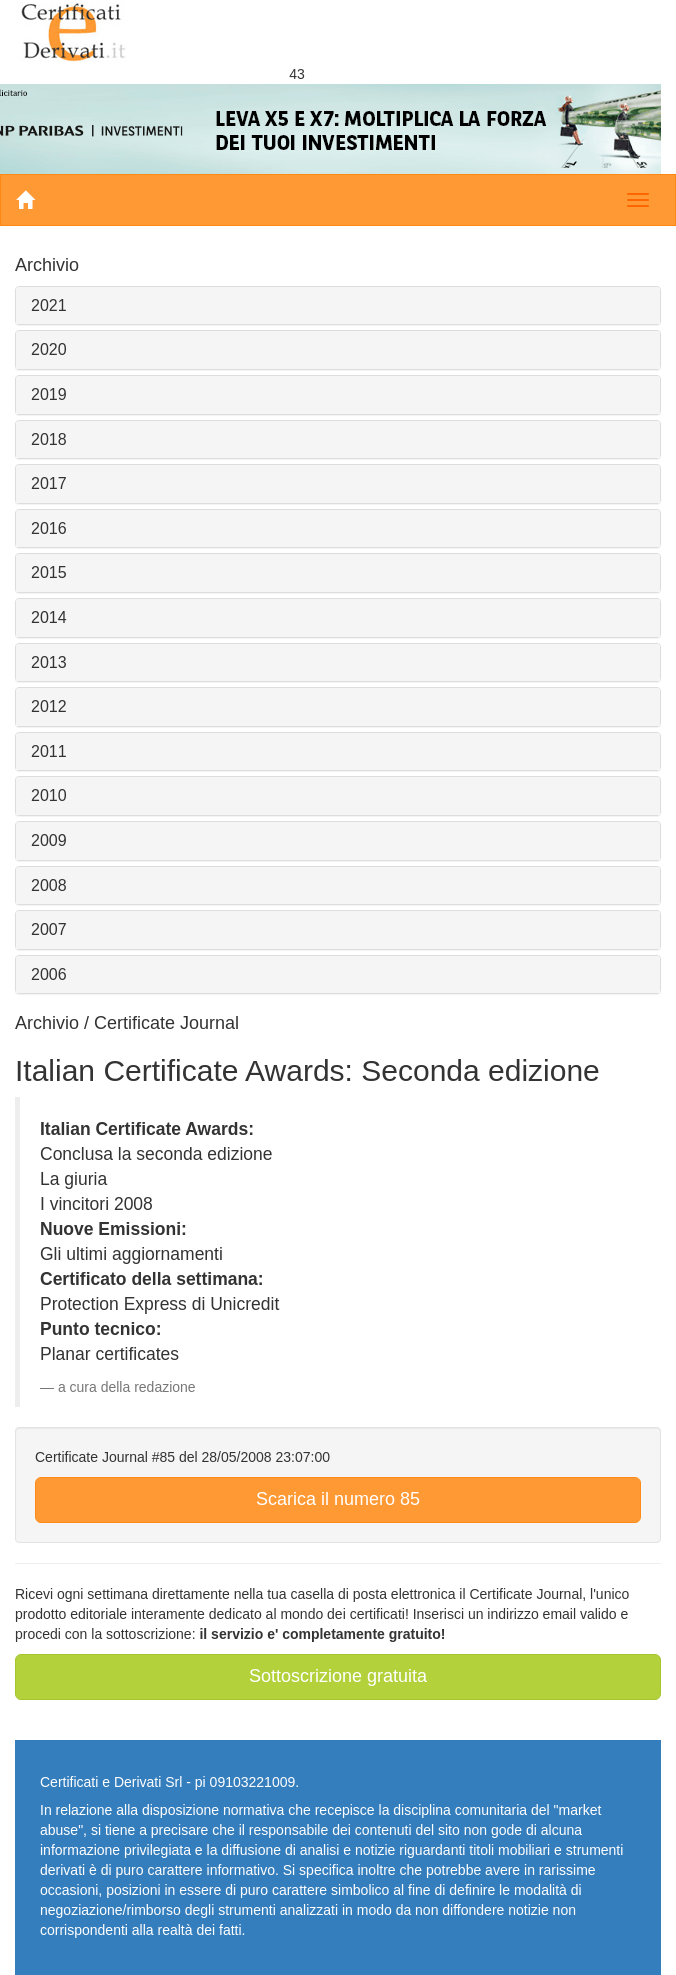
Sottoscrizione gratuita (338, 1676)
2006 (49, 974)
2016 (49, 528)
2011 (49, 751)
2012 (49, 706)
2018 (49, 439)
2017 (49, 483)
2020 (49, 349)
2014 (49, 617)
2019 (49, 394)
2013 (49, 662)
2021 (49, 305)
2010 (49, 795)
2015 (49, 572)
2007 (49, 929)
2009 (49, 840)
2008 (49, 885)
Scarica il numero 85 (338, 1499)
